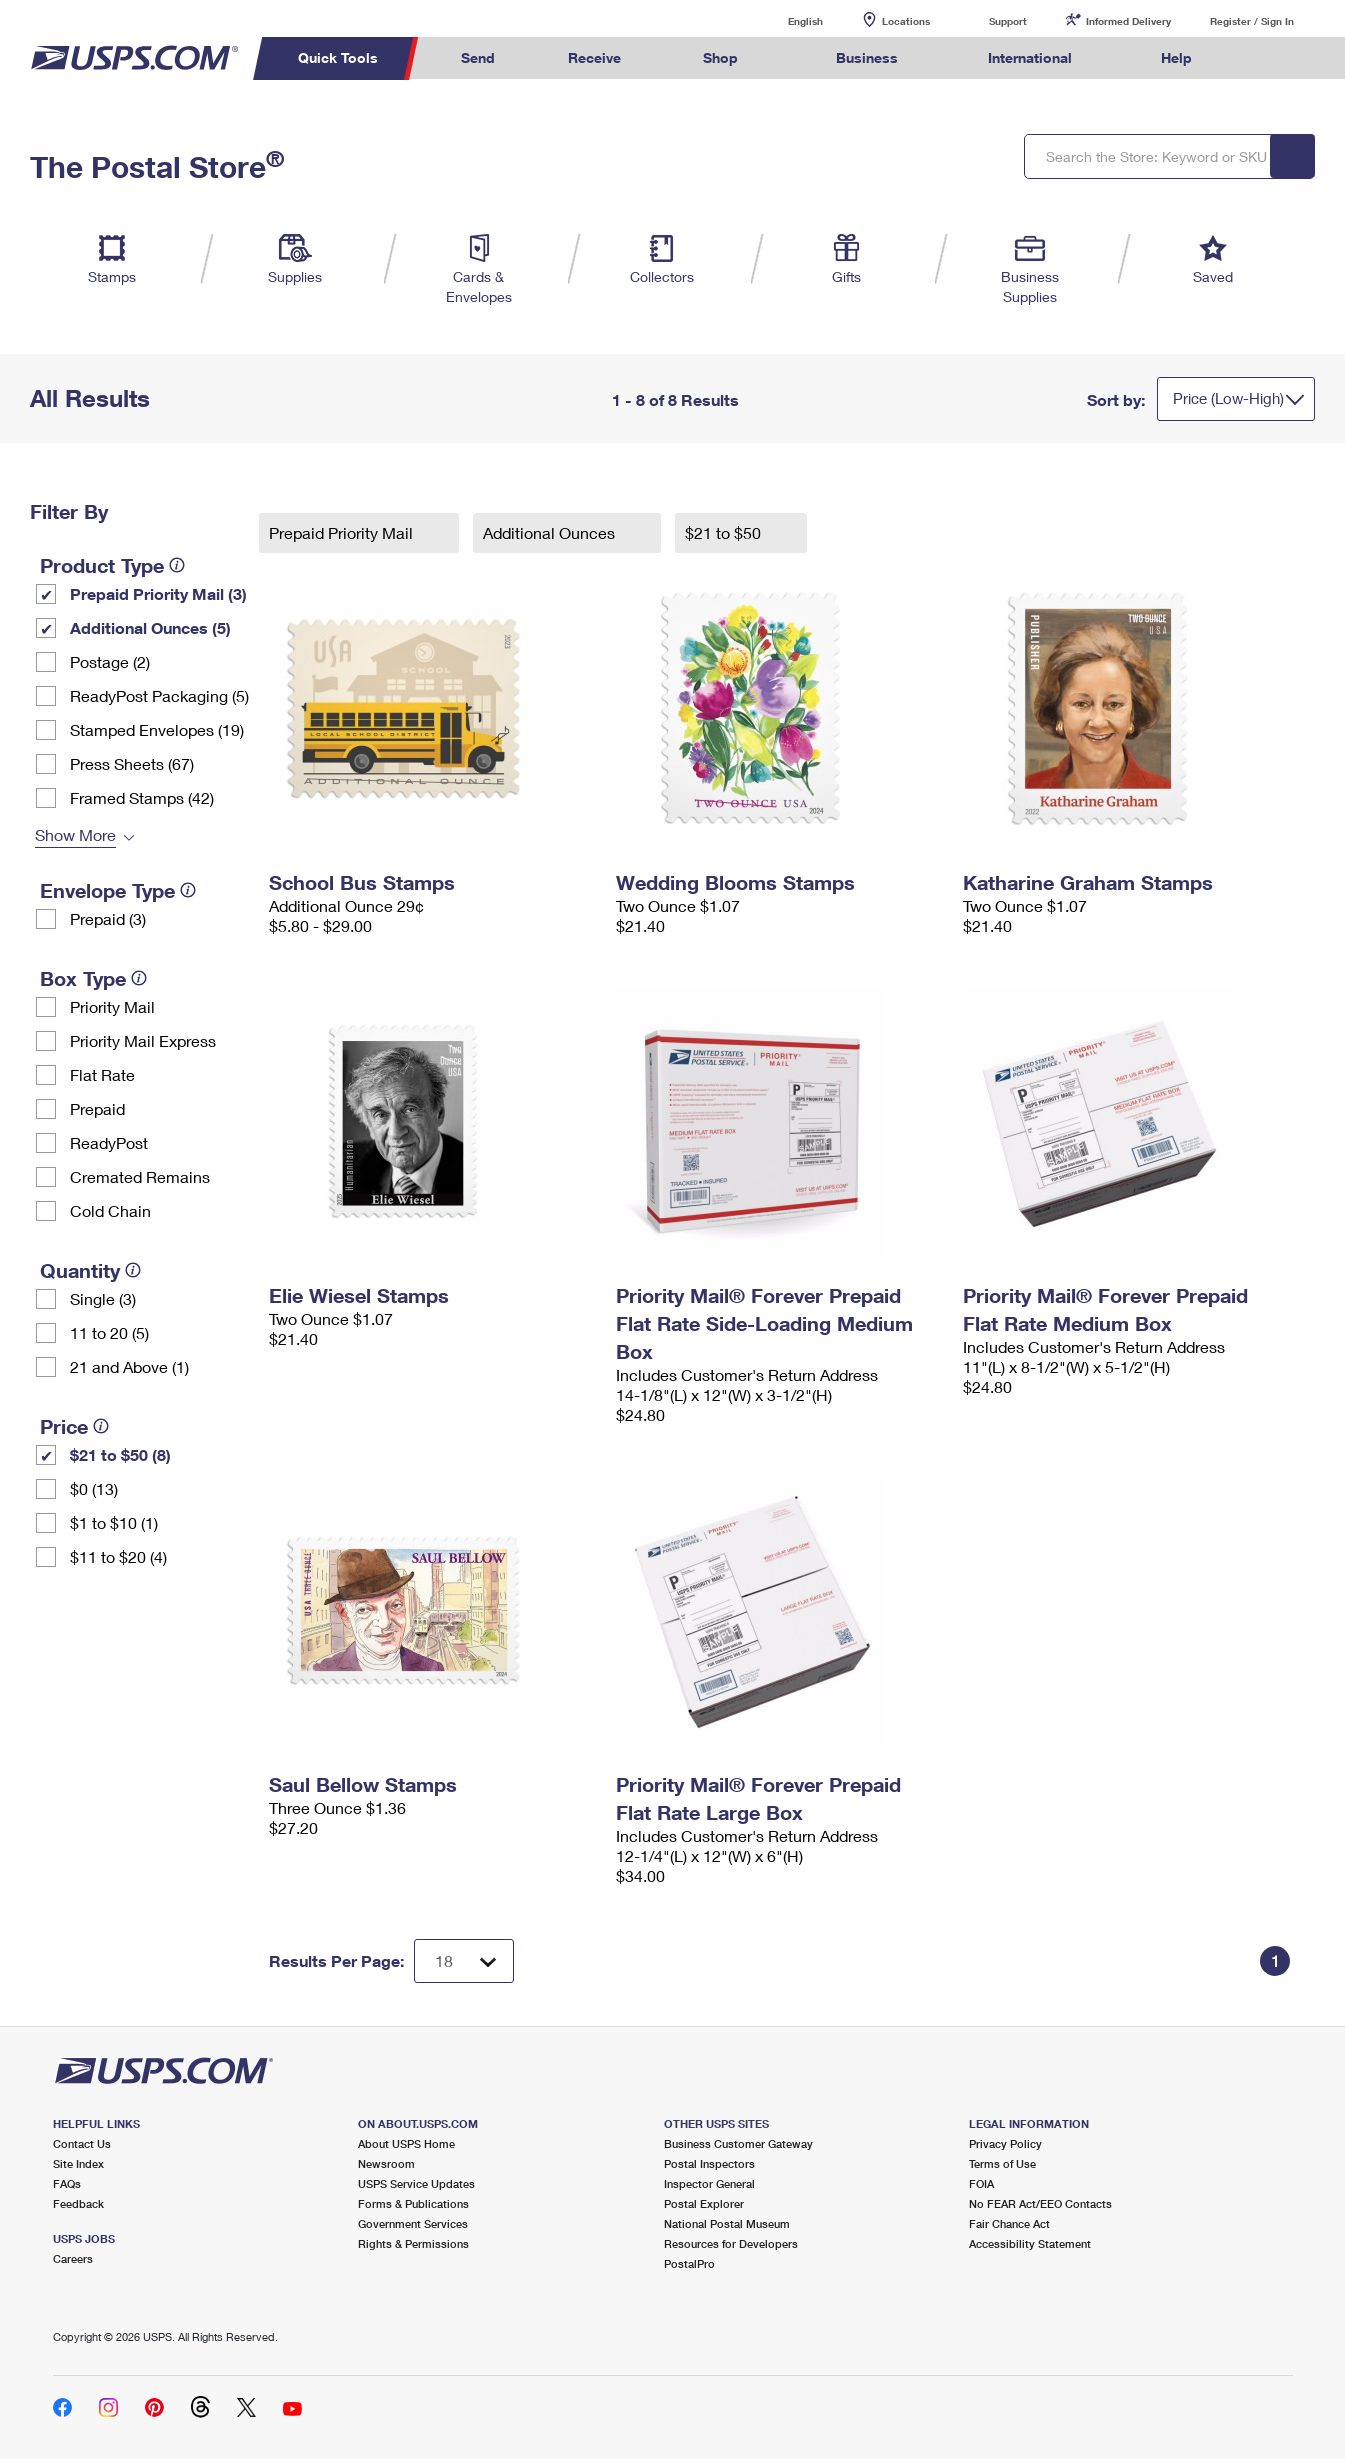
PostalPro (689, 2263)
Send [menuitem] (478, 57)
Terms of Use (1002, 2163)
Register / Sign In (1252, 21)
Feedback (78, 2203)
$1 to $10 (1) (114, 1522)
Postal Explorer (704, 2203)
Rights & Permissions (413, 2243)
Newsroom (386, 2163)
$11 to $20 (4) (118, 1556)
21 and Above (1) (129, 1366)
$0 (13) (94, 1488)
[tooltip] (177, 565)
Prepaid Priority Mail (343, 532)
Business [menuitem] (867, 57)
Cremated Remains (140, 1176)
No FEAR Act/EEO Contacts (1040, 2203)
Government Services (413, 2223)
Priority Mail (112, 1006)
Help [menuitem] (1176, 57)
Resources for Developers (731, 2243)
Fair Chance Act (1009, 2223)
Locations (906, 21)
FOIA (981, 2183)
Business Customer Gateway (738, 2143)
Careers (73, 2258)
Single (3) (103, 1298)
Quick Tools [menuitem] (338, 57)
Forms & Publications (413, 2203)
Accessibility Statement (1030, 2243)
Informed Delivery (1128, 21)
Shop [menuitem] (720, 57)
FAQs (67, 2183)
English (785, 20)
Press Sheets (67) (132, 763)
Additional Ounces (551, 532)
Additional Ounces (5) (150, 627)
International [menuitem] (1030, 57)
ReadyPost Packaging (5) (159, 695)
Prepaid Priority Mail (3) (158, 593)
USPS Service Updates (416, 2183)
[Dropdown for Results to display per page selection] (464, 1961)
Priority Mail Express (143, 1040)
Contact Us (82, 2143)
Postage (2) (110, 661)
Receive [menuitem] (594, 57)
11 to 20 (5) (109, 1332)
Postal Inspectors (709, 2163)
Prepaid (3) (108, 918)
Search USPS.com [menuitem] (1266, 58)
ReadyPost (109, 1142)
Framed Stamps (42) (142, 797)
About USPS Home (406, 2143)
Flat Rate (102, 1074)
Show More (75, 834)
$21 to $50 (725, 532)
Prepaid (97, 1108)
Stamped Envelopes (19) (157, 729)
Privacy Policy (1005, 2143)
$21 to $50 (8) (120, 1454)
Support (1008, 21)
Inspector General (709, 2183)
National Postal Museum (727, 2223)
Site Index (78, 2163)
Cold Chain (110, 1210)
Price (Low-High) (1228, 398)
